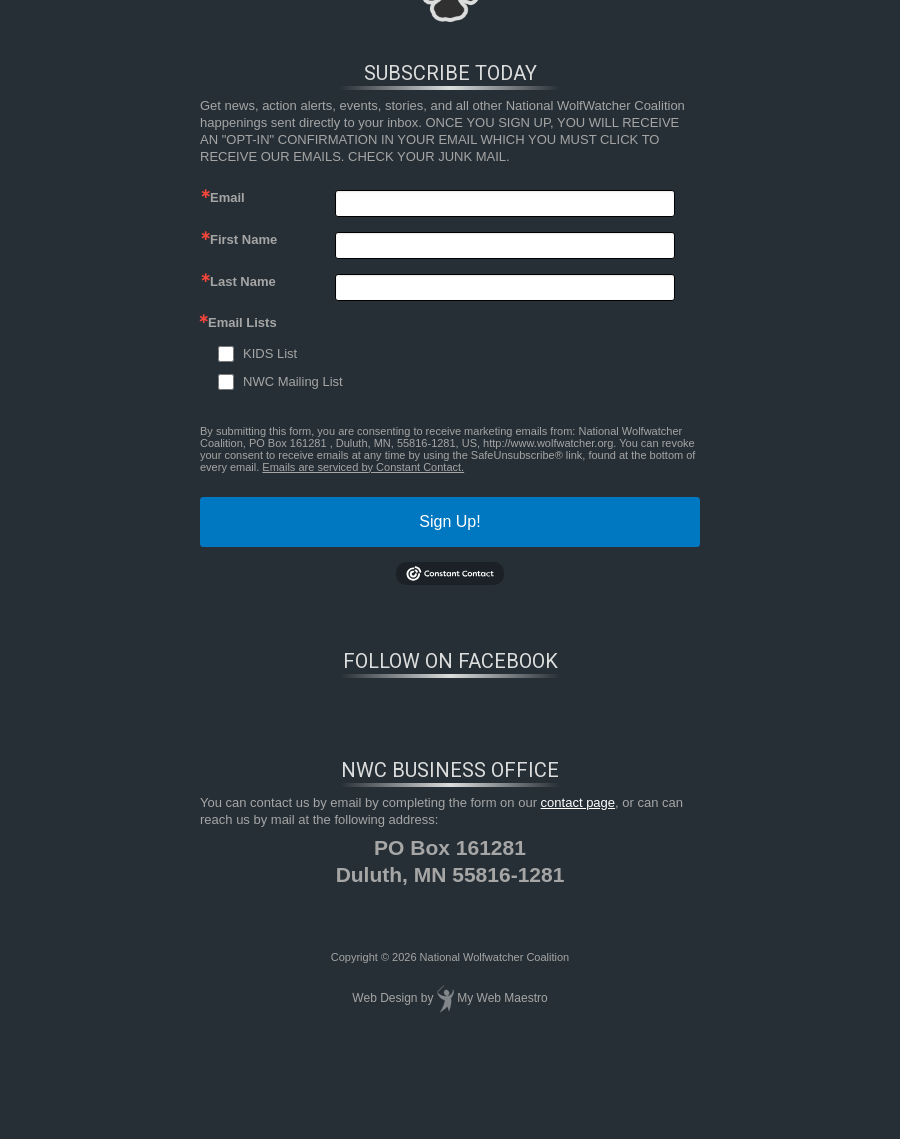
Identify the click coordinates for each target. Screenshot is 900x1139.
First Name (243, 239)
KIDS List (270, 353)
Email (227, 197)
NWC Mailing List (293, 381)
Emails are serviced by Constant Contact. (363, 467)
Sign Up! (449, 521)
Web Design (384, 998)
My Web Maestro (502, 998)
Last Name (243, 281)
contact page (578, 802)
